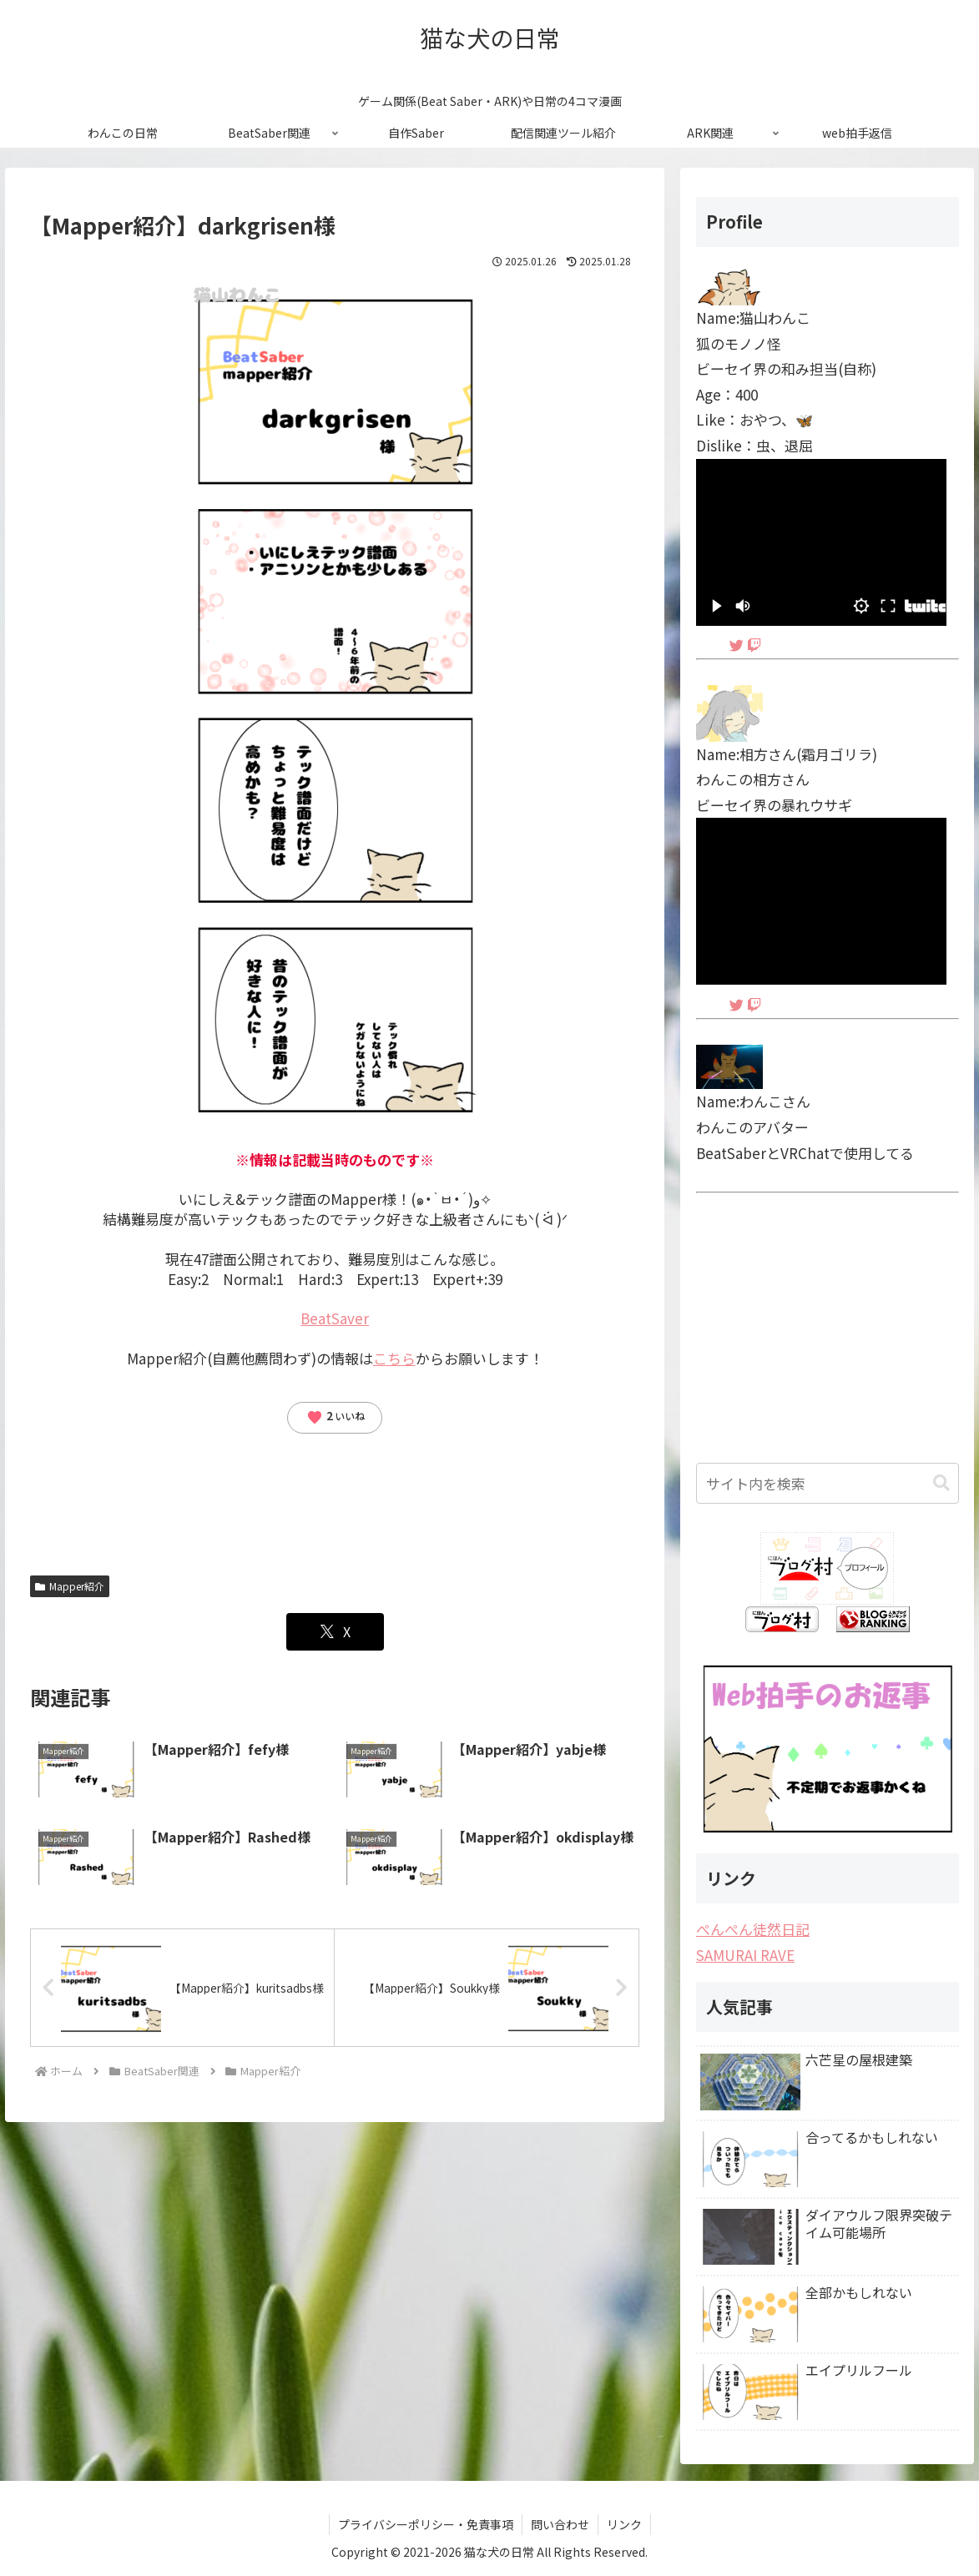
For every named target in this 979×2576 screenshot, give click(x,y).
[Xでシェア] (335, 1632)
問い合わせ (560, 2524)
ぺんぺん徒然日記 (753, 1928)
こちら (394, 1358)
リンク (624, 2524)
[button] (941, 1483)
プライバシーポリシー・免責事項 (425, 2524)
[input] (827, 1483)
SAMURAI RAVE (745, 1954)
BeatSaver (334, 1318)
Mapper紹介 (69, 1586)
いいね (335, 1417)
